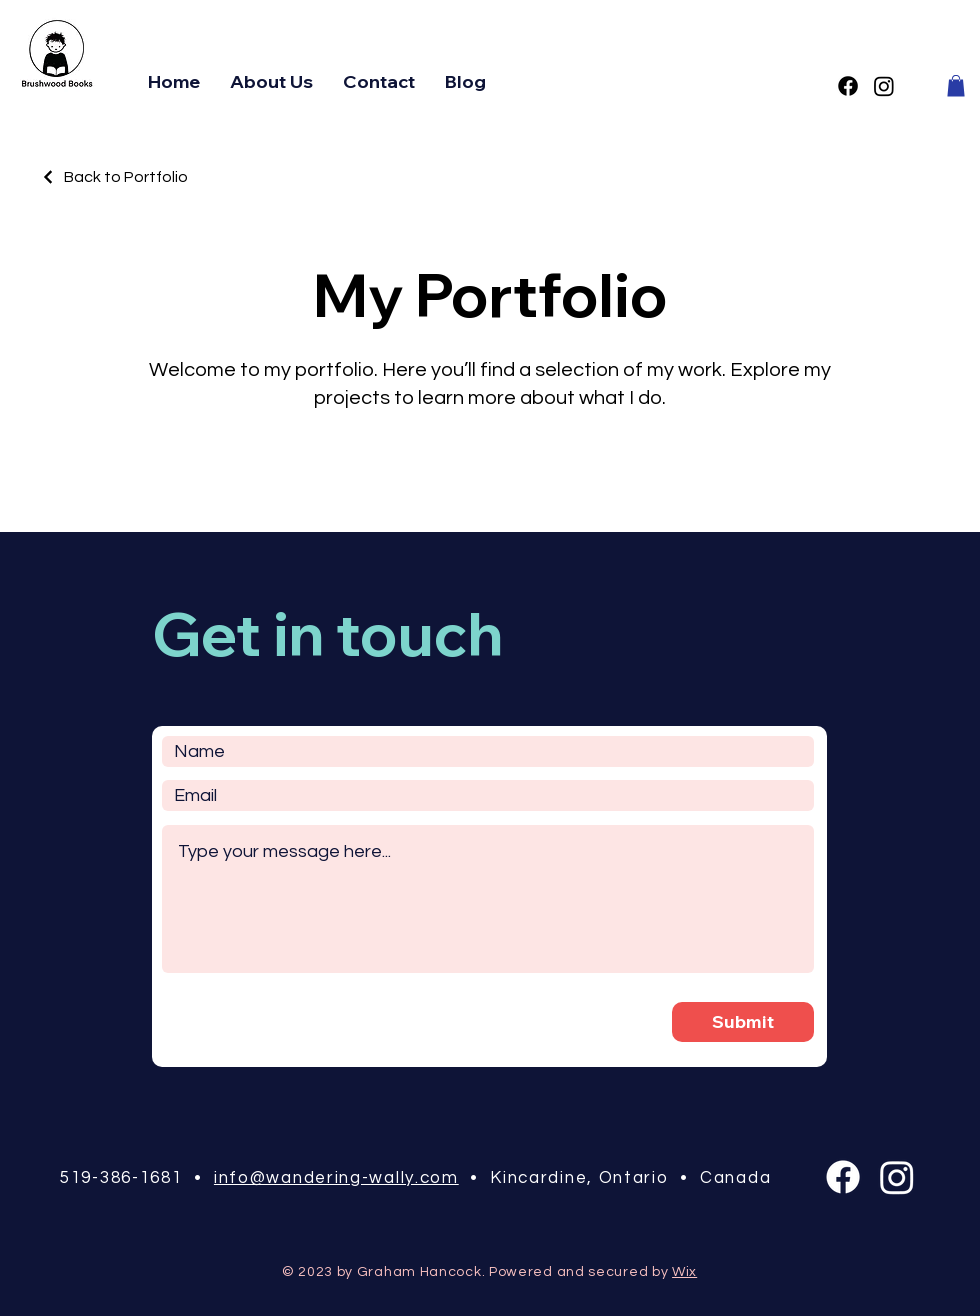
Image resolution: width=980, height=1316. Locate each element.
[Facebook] (848, 86)
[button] (956, 86)
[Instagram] (884, 86)
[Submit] (743, 1022)
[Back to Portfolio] (114, 177)
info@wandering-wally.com (336, 1178)
